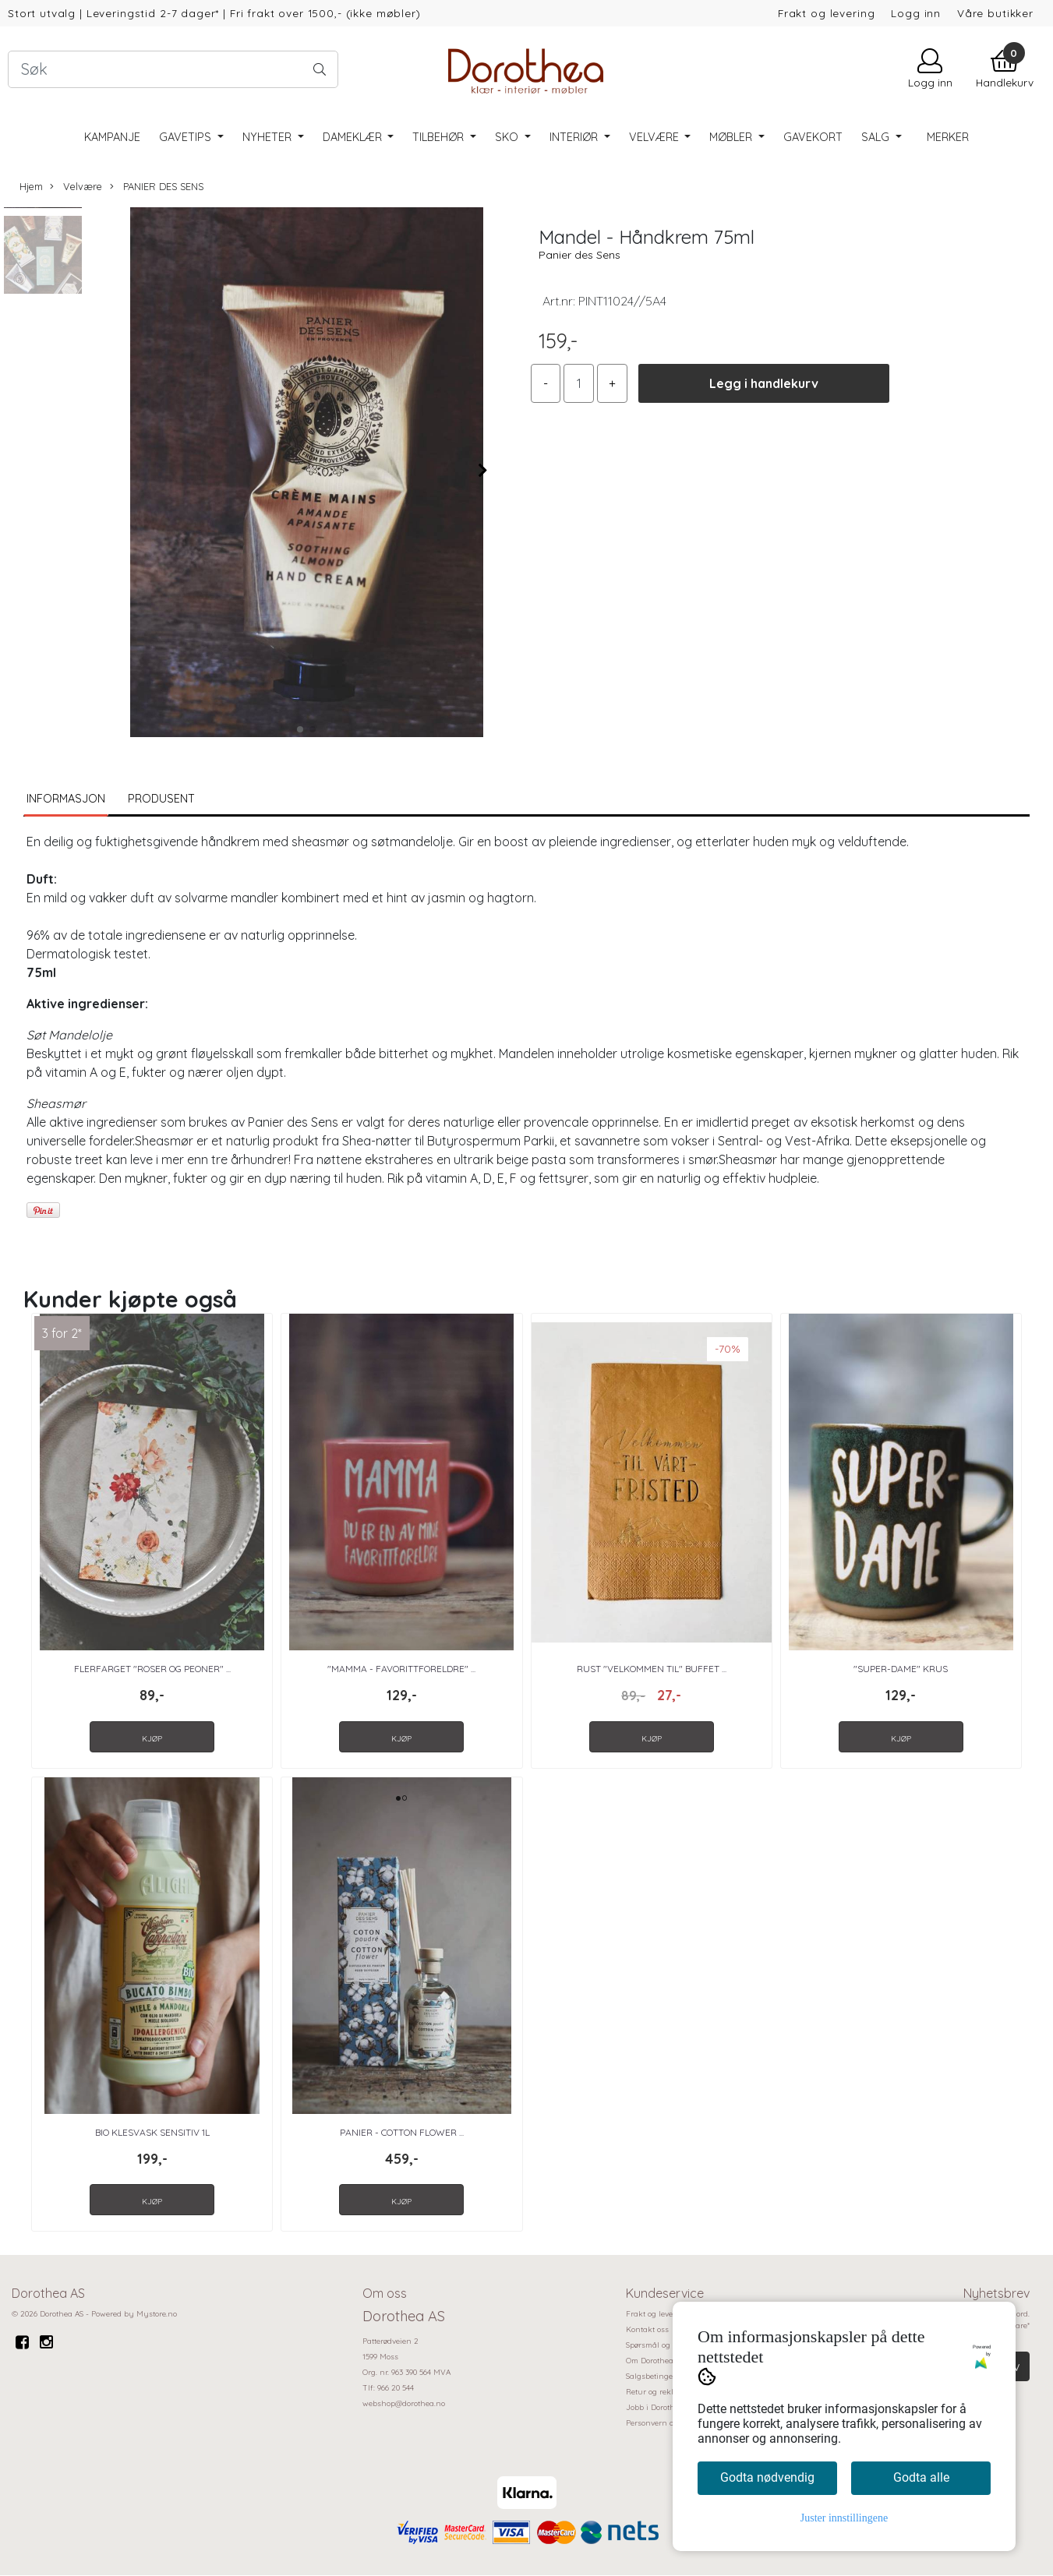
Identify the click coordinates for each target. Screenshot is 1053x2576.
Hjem (31, 186)
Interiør (575, 137)
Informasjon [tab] (66, 799)
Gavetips (186, 137)
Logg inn (916, 12)
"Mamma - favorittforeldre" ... (401, 1668)
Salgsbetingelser (656, 2376)
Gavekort (813, 137)
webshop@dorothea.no (403, 2403)
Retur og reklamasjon (665, 2392)
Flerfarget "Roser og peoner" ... (152, 1668)
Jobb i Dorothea (655, 2407)
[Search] (173, 69)
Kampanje (112, 137)
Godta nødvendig (767, 2477)
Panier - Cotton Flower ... (402, 2132)
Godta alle (921, 2477)
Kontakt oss (647, 2329)
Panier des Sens (579, 255)
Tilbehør (439, 137)
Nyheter (268, 137)
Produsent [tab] (161, 799)
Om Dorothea (649, 2360)
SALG (876, 137)
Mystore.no (156, 2314)
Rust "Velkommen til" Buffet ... (651, 1668)
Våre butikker (995, 12)
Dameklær (354, 137)
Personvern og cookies (666, 2423)
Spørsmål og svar (657, 2345)
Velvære (655, 137)
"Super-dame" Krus (900, 1668)
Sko (508, 137)
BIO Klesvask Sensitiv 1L (152, 2132)
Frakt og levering (826, 12)
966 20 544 (395, 2388)
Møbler (732, 137)
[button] (300, 729)
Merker (948, 137)
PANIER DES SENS (156, 186)
